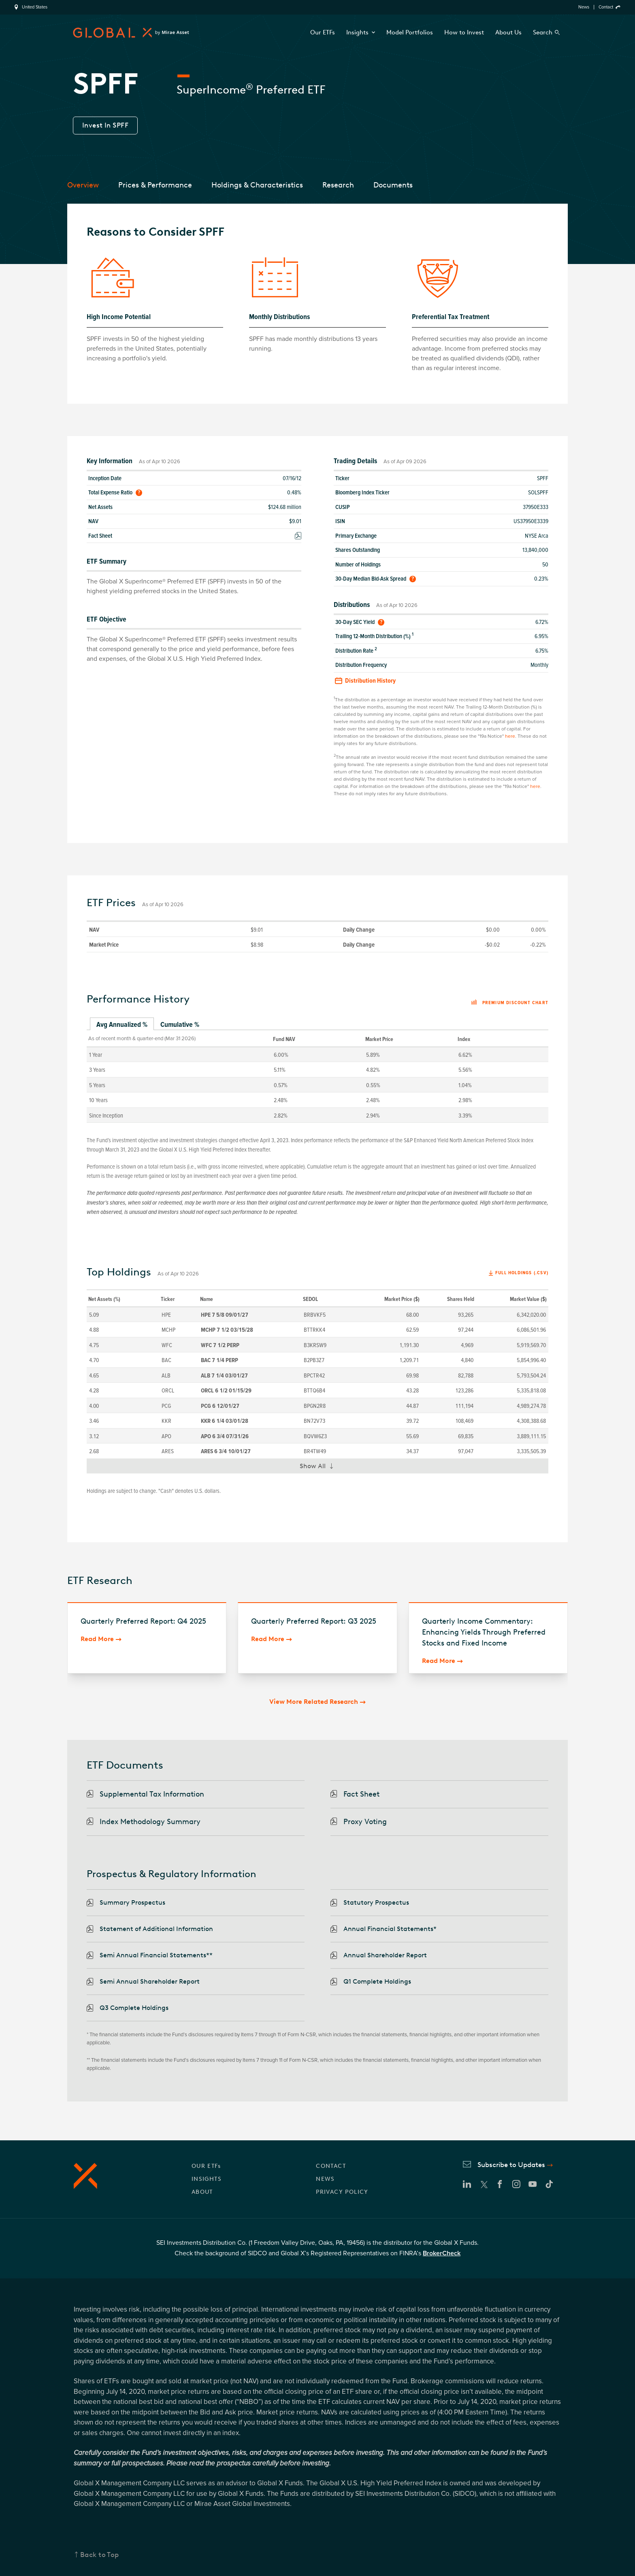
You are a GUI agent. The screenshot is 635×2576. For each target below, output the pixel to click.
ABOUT (202, 2192)
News (583, 7)
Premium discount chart (509, 1003)
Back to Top (99, 2554)
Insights (360, 32)
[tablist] (317, 1025)
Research (338, 185)
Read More (97, 1639)
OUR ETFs (206, 2166)
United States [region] (34, 7)
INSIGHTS (207, 2179)
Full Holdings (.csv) (521, 1273)
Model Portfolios (409, 32)
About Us (508, 32)
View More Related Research (313, 1701)
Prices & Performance (155, 185)
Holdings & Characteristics (257, 185)
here (510, 736)
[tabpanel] (317, 1076)
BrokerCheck (441, 2253)
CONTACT (331, 2166)
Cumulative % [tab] (179, 1024)
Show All (320, 1467)
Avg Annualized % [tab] (121, 1024)
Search (542, 32)
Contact (606, 7)
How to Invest (464, 32)
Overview (83, 185)
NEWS (325, 2179)
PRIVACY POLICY (342, 2192)
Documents (393, 185)
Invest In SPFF (105, 125)
